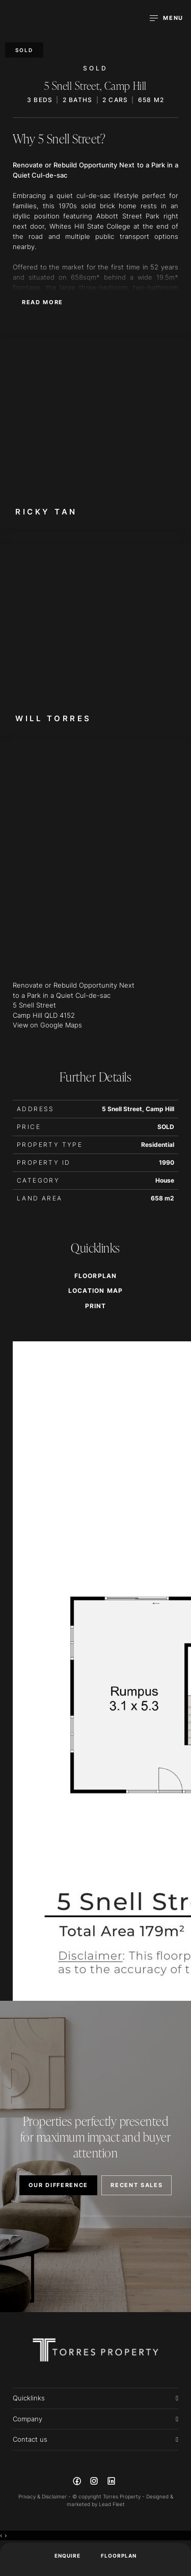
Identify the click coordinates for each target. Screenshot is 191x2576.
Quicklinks (29, 2397)
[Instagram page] (95, 2482)
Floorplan (119, 2555)
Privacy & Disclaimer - (45, 2496)
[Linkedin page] (111, 2482)
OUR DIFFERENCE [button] (59, 2185)
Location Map (95, 1291)
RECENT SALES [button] (136, 2185)
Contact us (30, 2439)
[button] (95, 1306)
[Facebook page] (78, 2482)
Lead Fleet (112, 2504)
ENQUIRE (67, 2555)
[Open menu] (166, 18)
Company (27, 2418)
